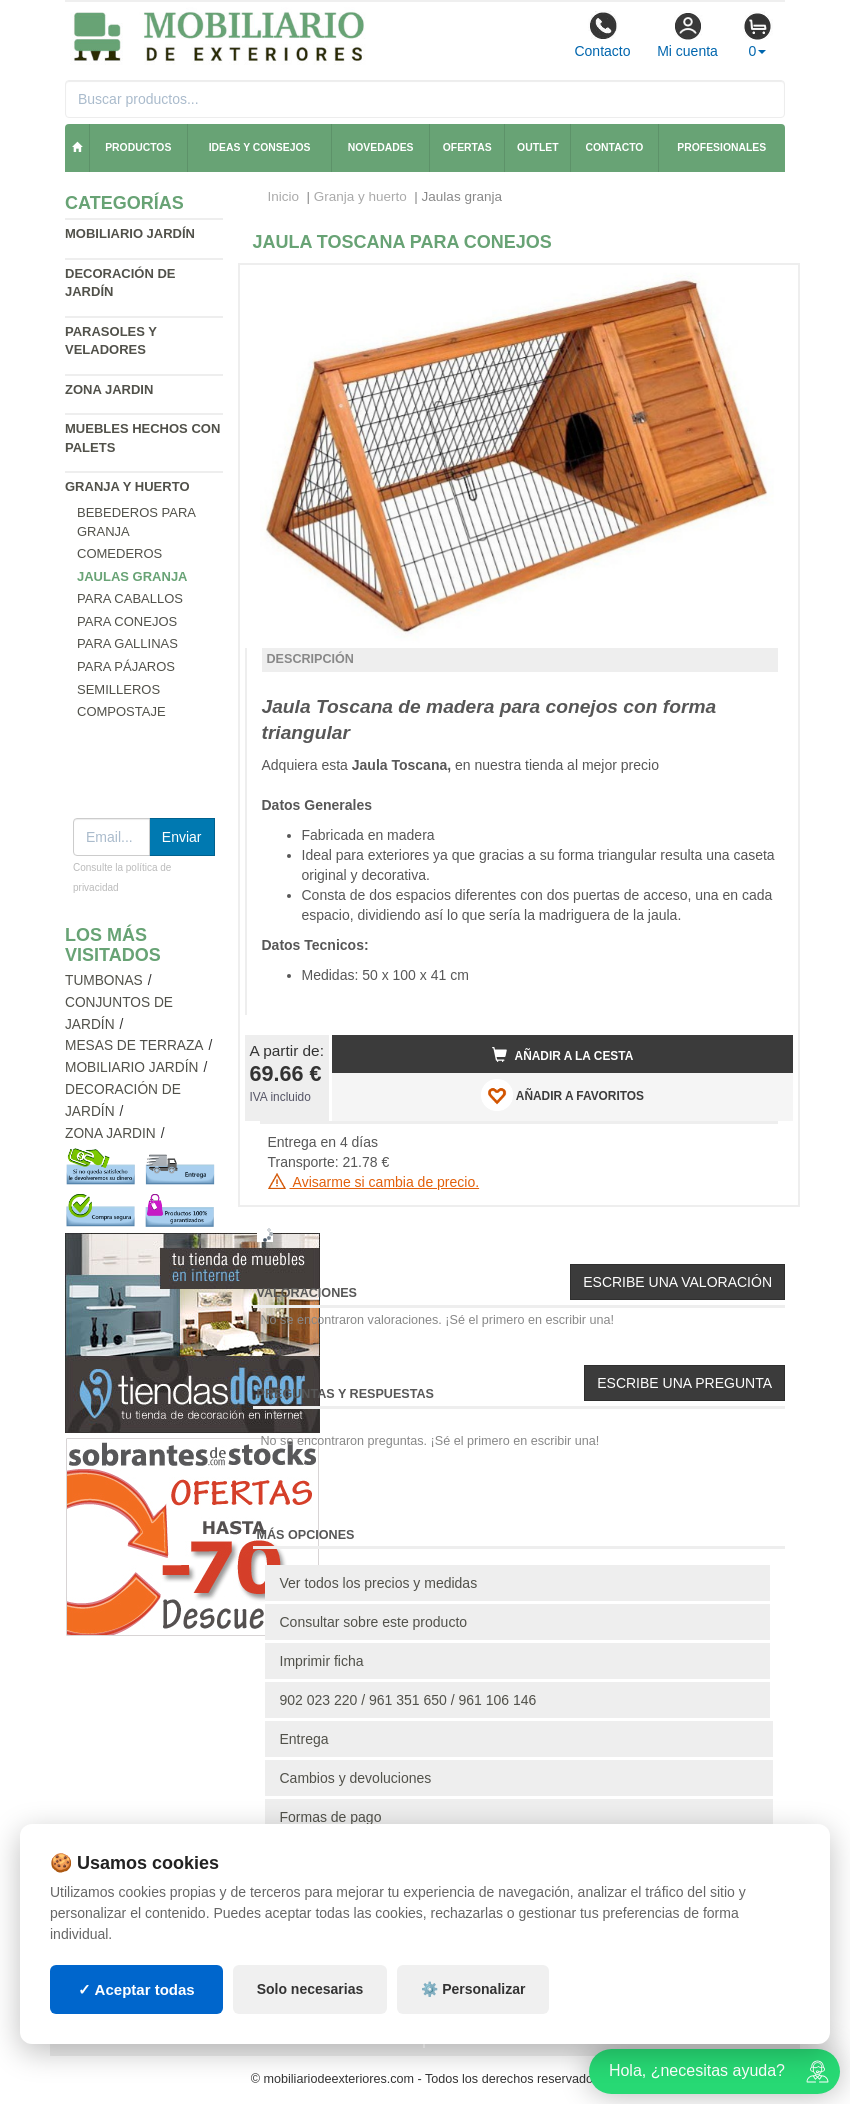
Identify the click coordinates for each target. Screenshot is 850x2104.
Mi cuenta (687, 35)
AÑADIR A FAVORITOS (562, 1095)
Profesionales (721, 147)
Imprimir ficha (322, 1661)
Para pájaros (126, 666)
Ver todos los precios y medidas (379, 1583)
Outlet (538, 147)
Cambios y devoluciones (356, 1778)
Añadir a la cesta (563, 1055)
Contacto (602, 35)
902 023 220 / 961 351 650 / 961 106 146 (408, 1700)
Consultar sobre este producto (374, 1622)
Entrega (304, 1739)
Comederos (119, 553)
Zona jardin (109, 389)
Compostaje (121, 711)
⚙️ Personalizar (473, 1989)
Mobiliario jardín (130, 233)
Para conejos (127, 621)
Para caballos (130, 598)
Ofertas (467, 147)
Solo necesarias (310, 1989)
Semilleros (118, 689)
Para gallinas (127, 643)
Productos (138, 147)
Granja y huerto (127, 486)
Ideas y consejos (260, 147)
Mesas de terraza (134, 1045)
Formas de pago (331, 1817)
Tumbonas (104, 980)
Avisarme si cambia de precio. (374, 1182)
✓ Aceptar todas (136, 1989)
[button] (760, 288)
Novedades (381, 147)
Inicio (284, 196)
